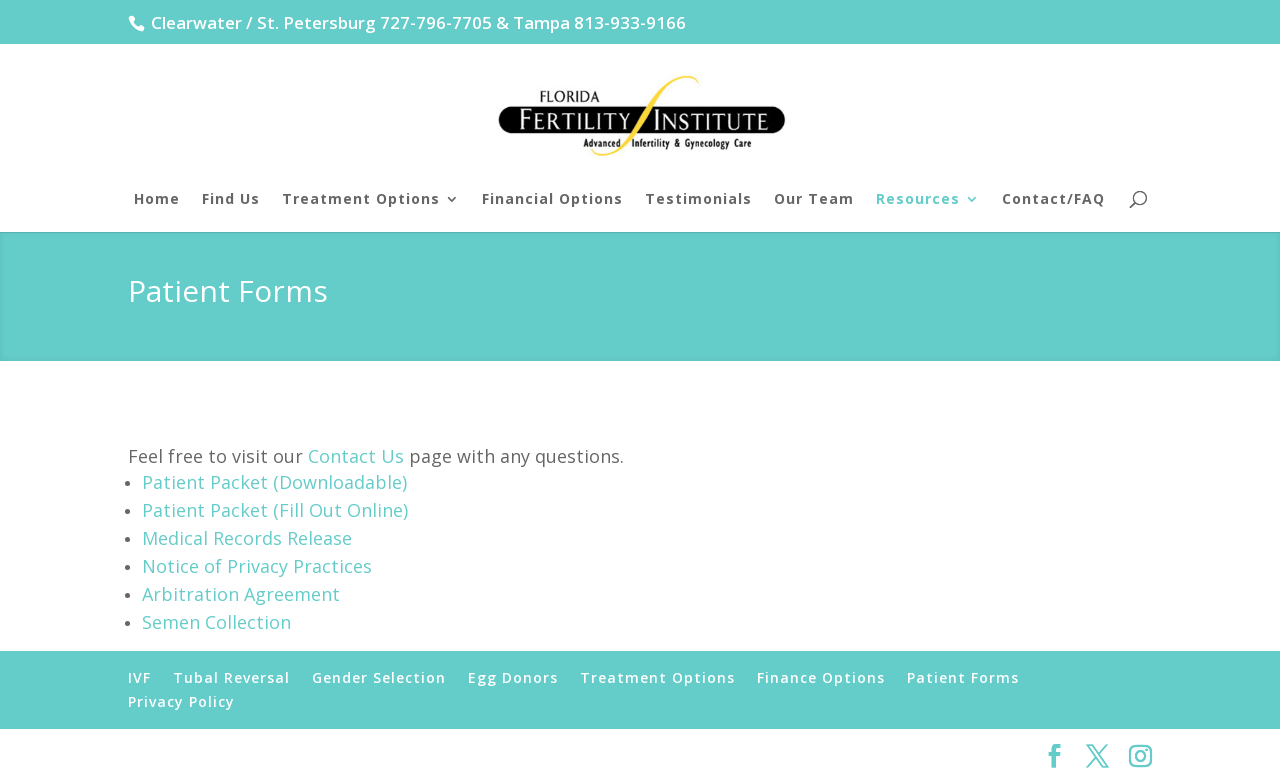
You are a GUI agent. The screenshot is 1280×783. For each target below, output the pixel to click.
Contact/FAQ (1053, 200)
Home (157, 200)
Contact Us (356, 456)
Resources (918, 200)
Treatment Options (361, 200)
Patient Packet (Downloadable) (274, 482)
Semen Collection (216, 622)
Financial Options (552, 200)
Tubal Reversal (231, 677)
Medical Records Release (247, 538)
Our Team (814, 200)
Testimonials (698, 200)
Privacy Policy (181, 701)
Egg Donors (513, 677)
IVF (139, 677)
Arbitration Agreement (241, 594)
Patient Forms (963, 677)
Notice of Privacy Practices (257, 566)
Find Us (231, 200)
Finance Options (821, 677)
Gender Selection (379, 677)
